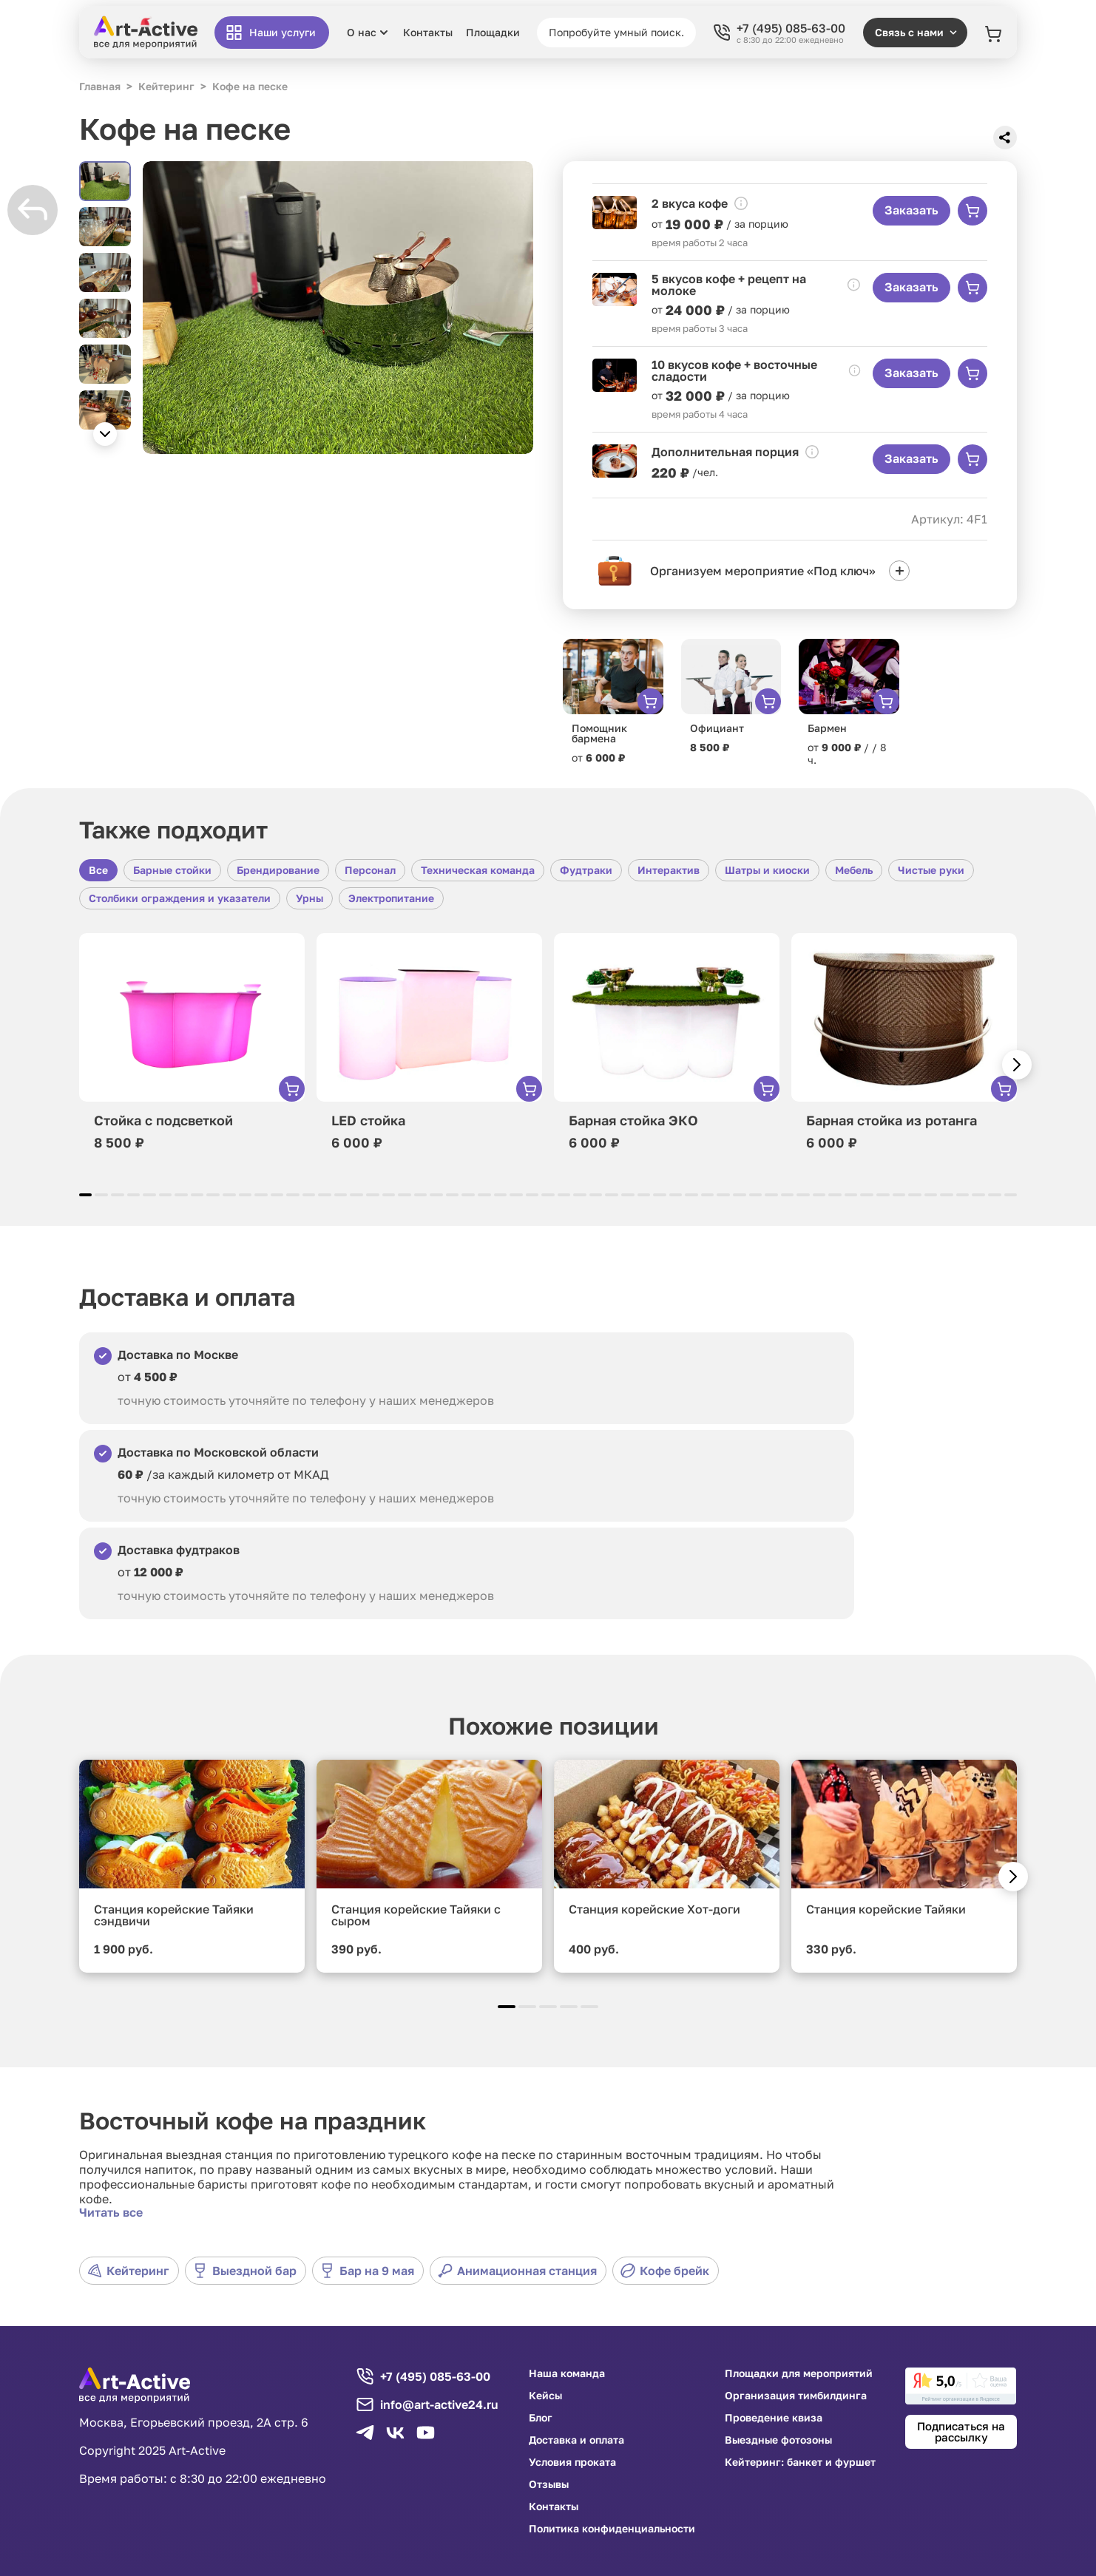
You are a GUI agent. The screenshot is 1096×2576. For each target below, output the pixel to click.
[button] (105, 434)
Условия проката (572, 2462)
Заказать (911, 210)
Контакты (428, 32)
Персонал (370, 870)
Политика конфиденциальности (612, 2529)
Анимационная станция (517, 2270)
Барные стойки (172, 870)
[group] (338, 307)
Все (98, 870)
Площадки (493, 32)
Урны (309, 898)
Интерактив (668, 870)
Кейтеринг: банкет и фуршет (800, 2462)
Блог (540, 2418)
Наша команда (567, 2373)
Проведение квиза (773, 2418)
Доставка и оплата (576, 2440)
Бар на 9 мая (367, 2270)
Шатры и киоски (767, 870)
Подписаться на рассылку (961, 2431)
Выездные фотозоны (778, 2440)
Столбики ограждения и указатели (180, 898)
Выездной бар (245, 2270)
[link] (960, 2385)
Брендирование (278, 870)
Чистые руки (931, 870)
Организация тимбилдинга (796, 2396)
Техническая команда (478, 870)
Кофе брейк (664, 2270)
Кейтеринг (128, 2270)
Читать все (111, 2212)
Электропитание (391, 898)
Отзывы (549, 2484)
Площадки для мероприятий (799, 2373)
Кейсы (545, 2396)
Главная (100, 86)
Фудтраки (586, 870)
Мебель (854, 870)
